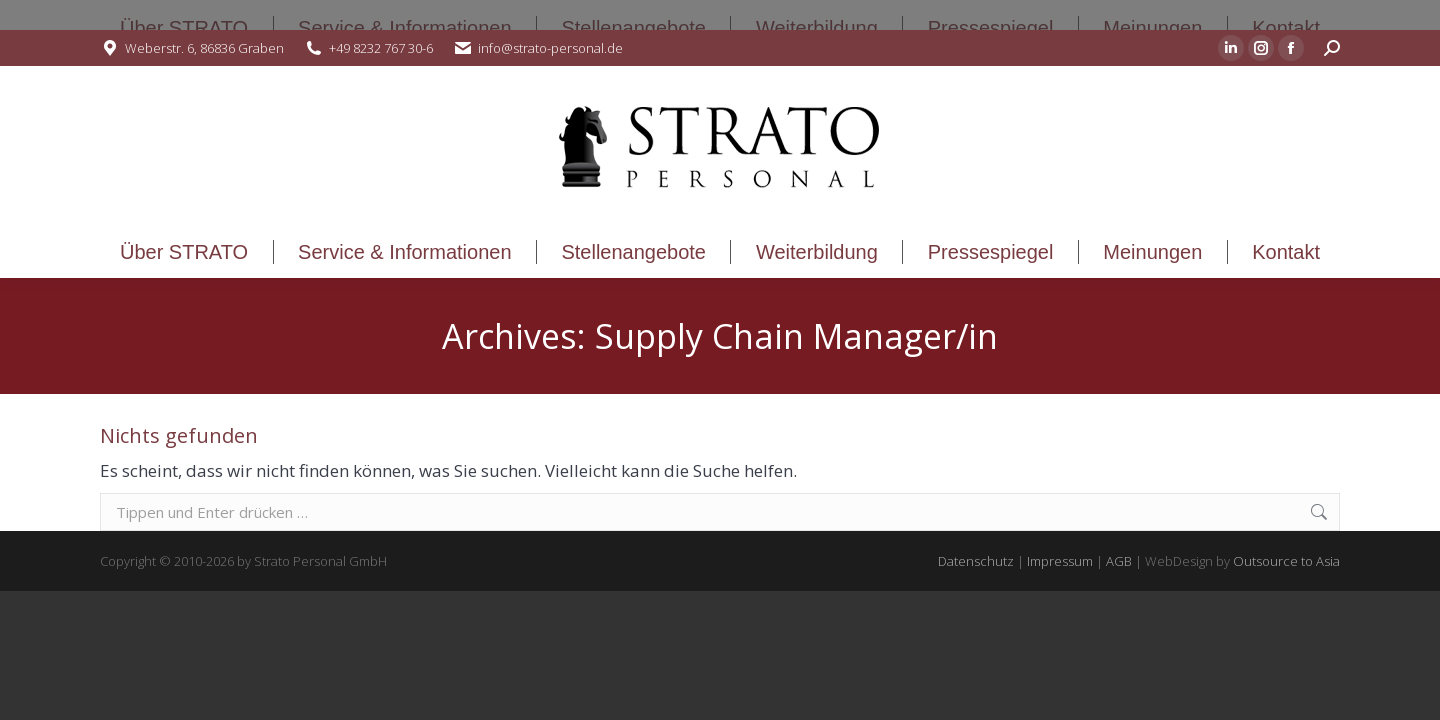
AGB (1119, 561)
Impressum (1060, 561)
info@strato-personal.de (550, 48)
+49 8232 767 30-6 (381, 48)
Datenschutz (976, 561)
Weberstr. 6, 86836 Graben (204, 48)
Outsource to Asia (1286, 561)
